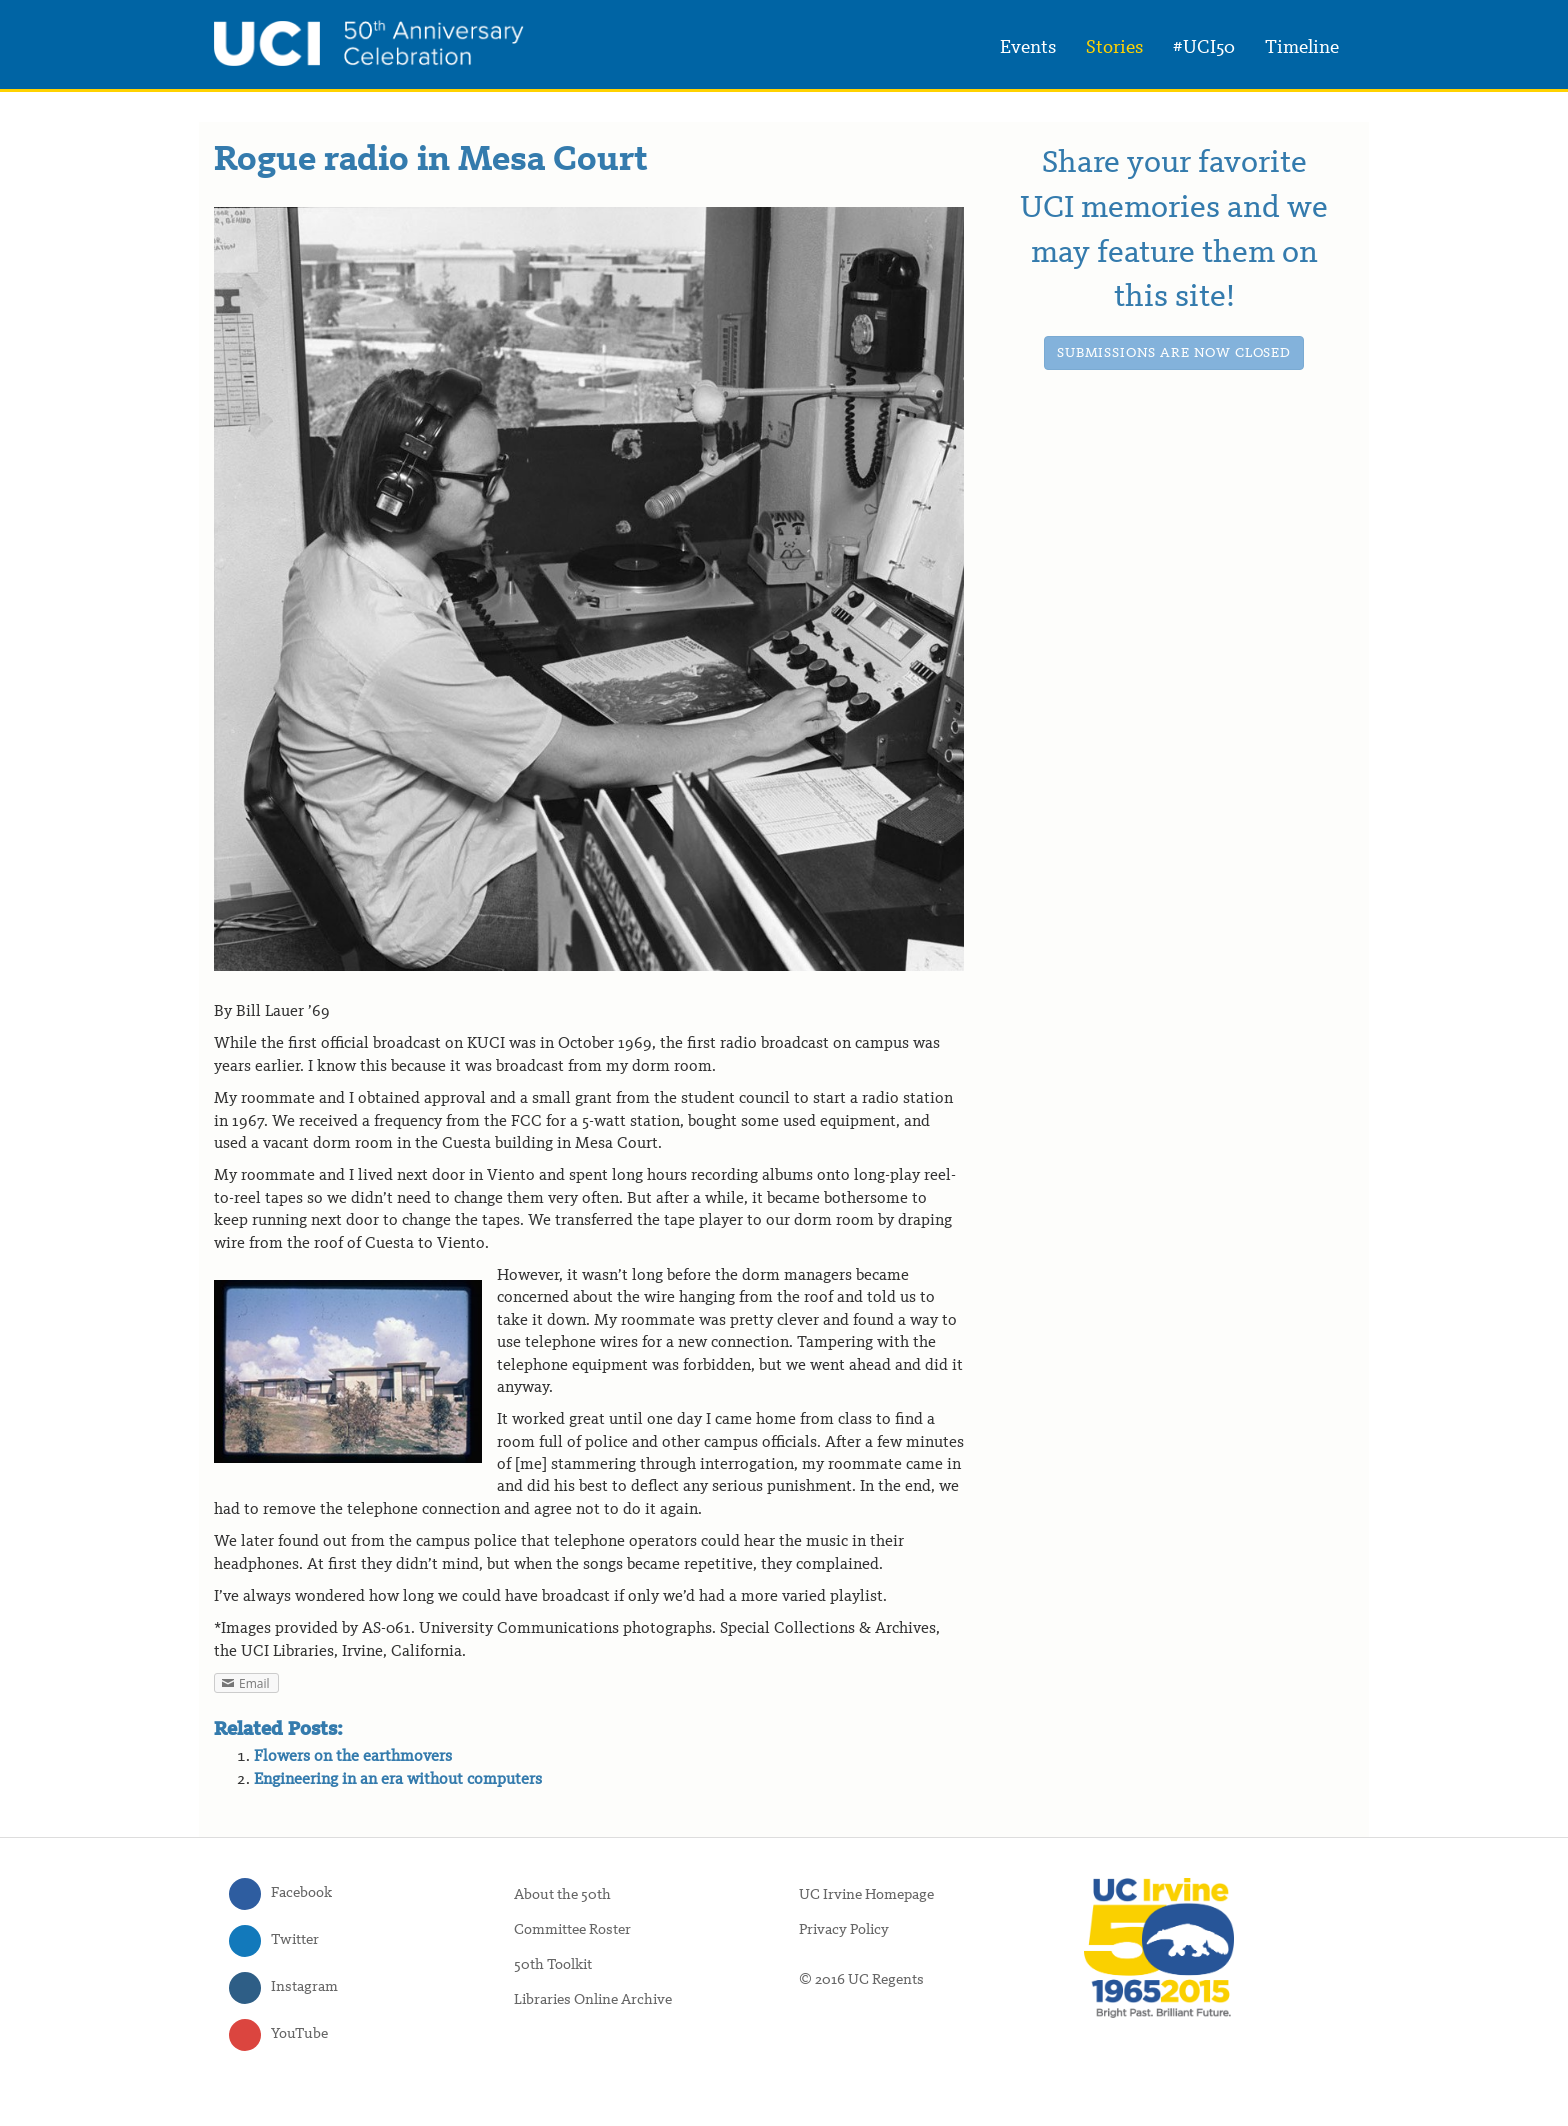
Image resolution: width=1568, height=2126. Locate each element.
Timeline (1302, 48)
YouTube (299, 2034)
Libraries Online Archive (593, 2000)
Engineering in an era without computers (398, 1780)
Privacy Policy (844, 1930)
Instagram (304, 1987)
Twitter (295, 1940)
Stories (1114, 48)
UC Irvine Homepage (866, 1895)
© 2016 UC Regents (861, 1980)
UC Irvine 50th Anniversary (369, 43)
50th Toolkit (553, 1965)
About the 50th (562, 1895)
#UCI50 (1204, 48)
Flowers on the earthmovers (353, 1757)
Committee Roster (572, 1930)
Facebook (301, 1893)
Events (1028, 48)
